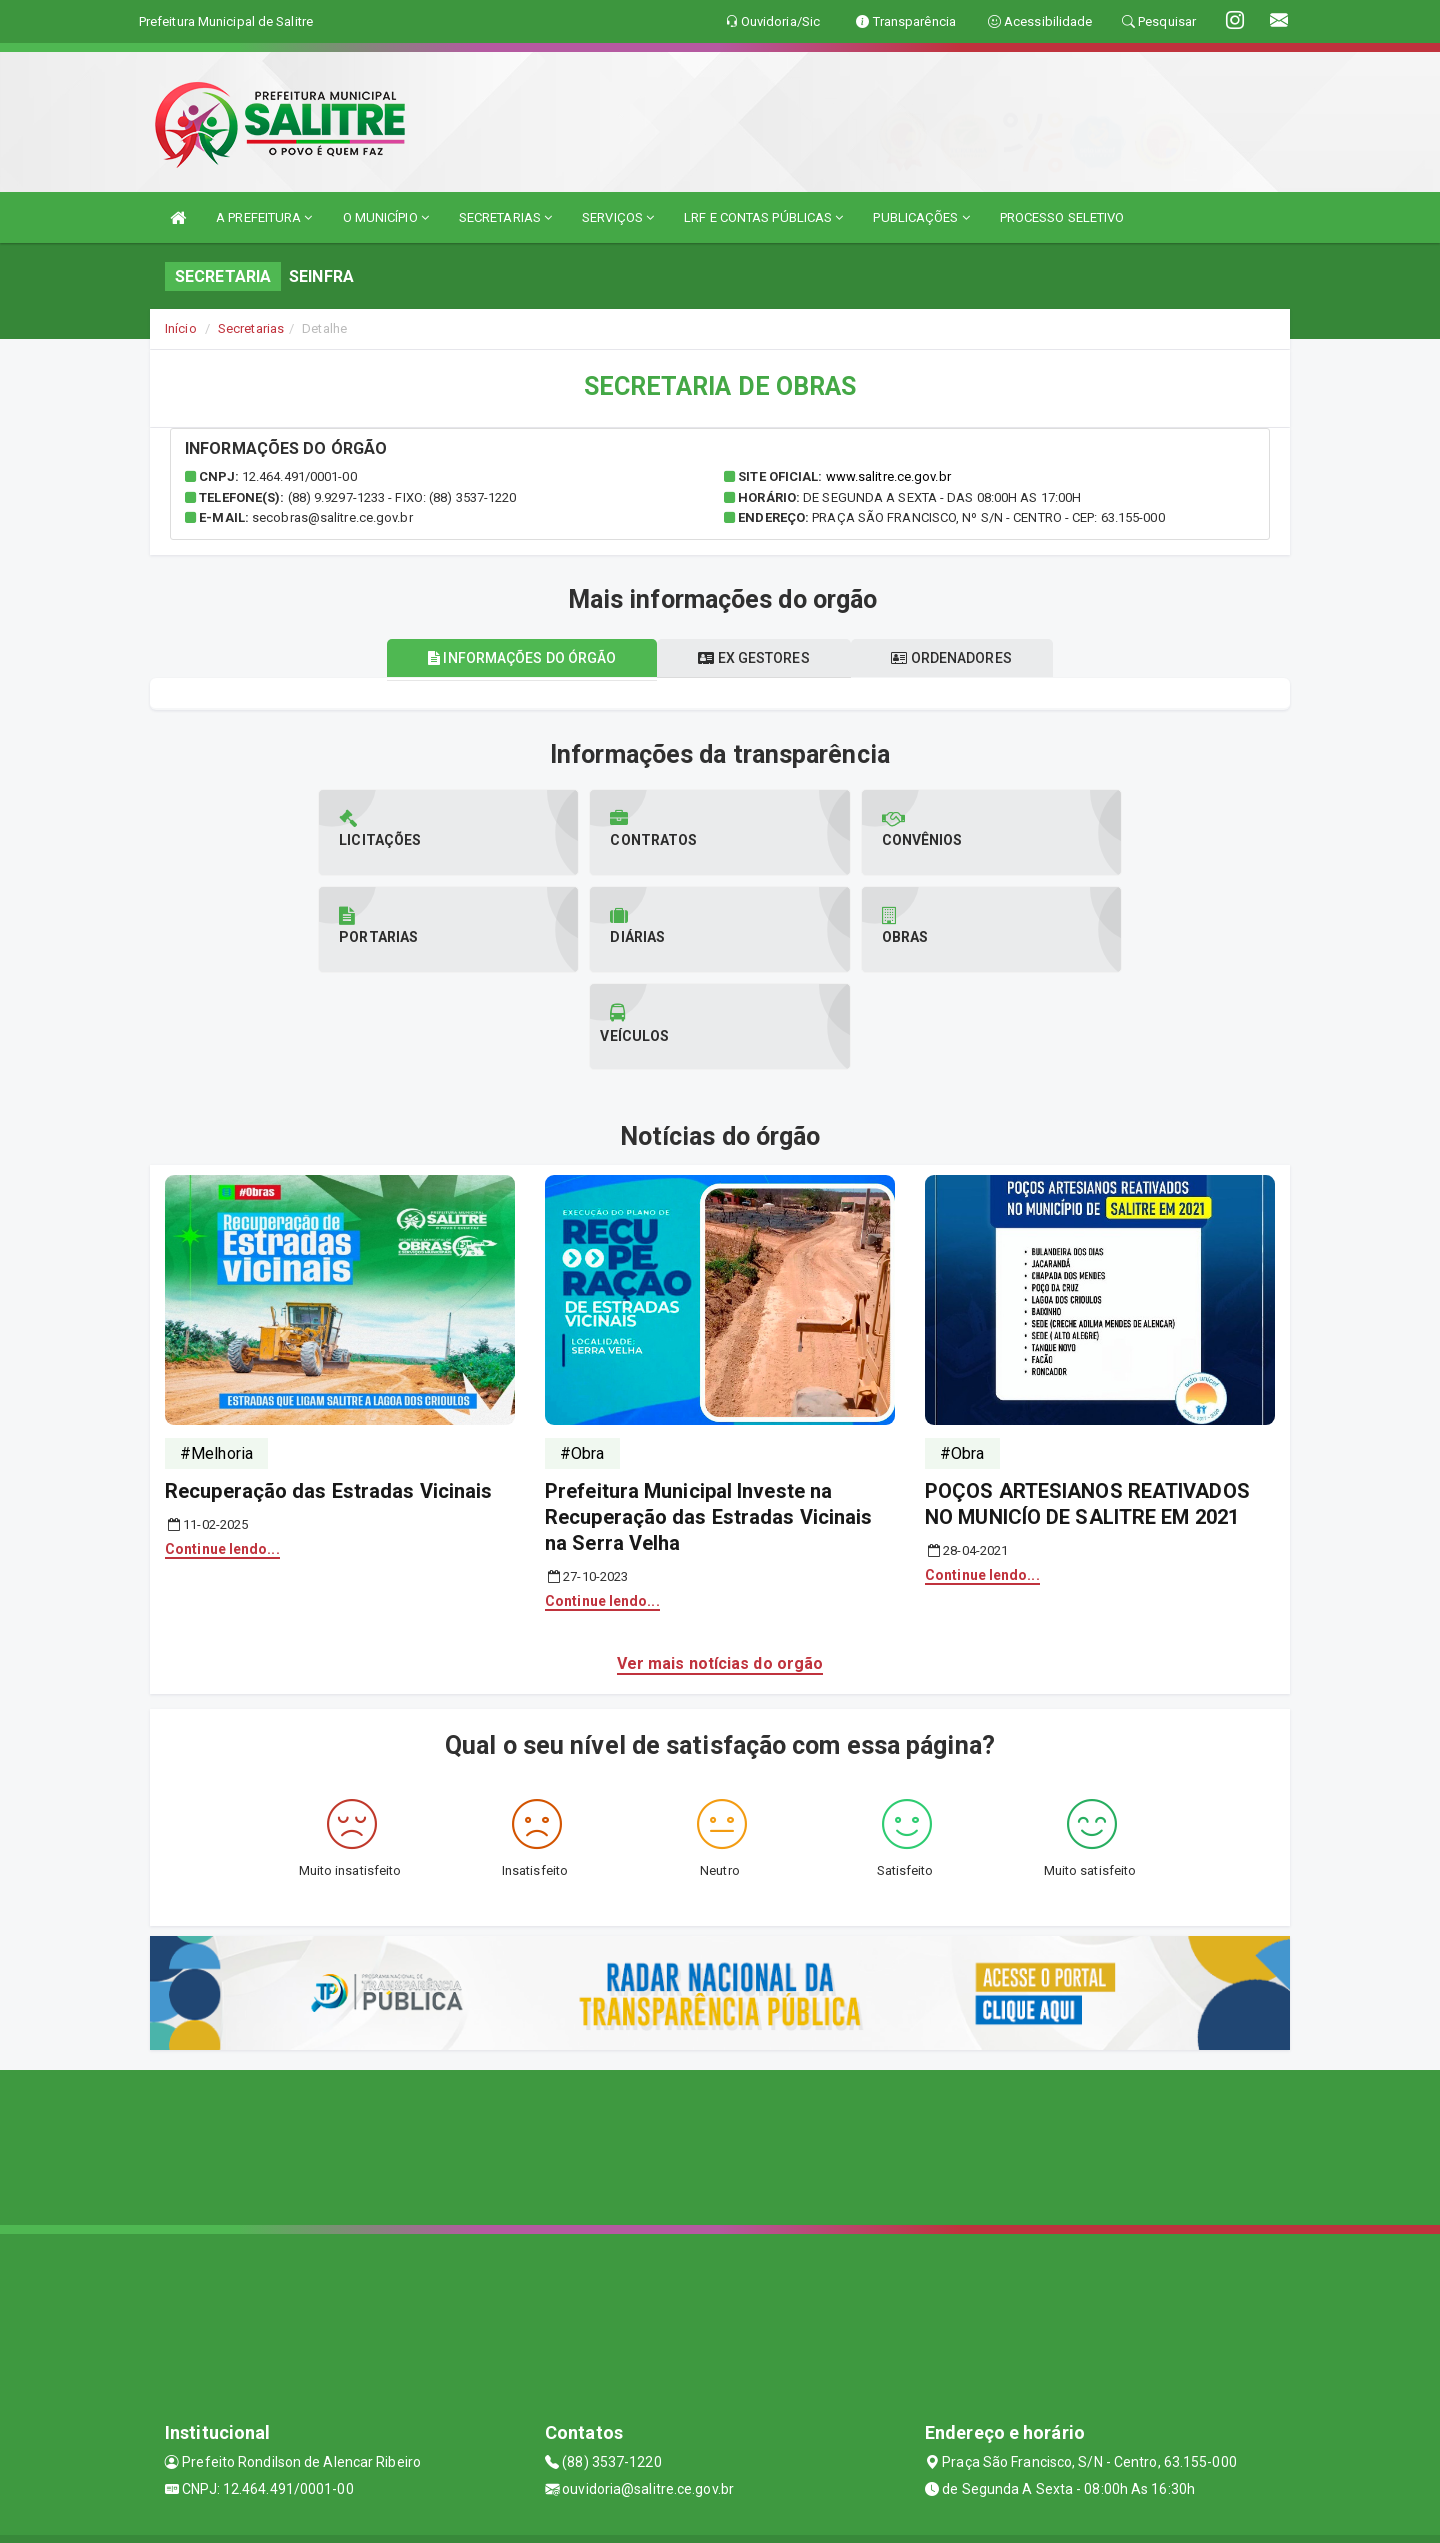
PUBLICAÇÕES (921, 217)
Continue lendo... (222, 1452)
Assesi (649, 2517)
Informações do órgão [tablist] (520, 658)
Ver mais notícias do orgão (720, 1566)
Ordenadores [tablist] (954, 658)
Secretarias (251, 328)
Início (181, 328)
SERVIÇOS (618, 217)
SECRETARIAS (505, 217)
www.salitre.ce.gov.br (888, 476)
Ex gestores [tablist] (753, 658)
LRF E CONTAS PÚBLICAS (763, 217)
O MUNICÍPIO (386, 217)
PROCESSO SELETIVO (1062, 217)
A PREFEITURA (264, 217)
